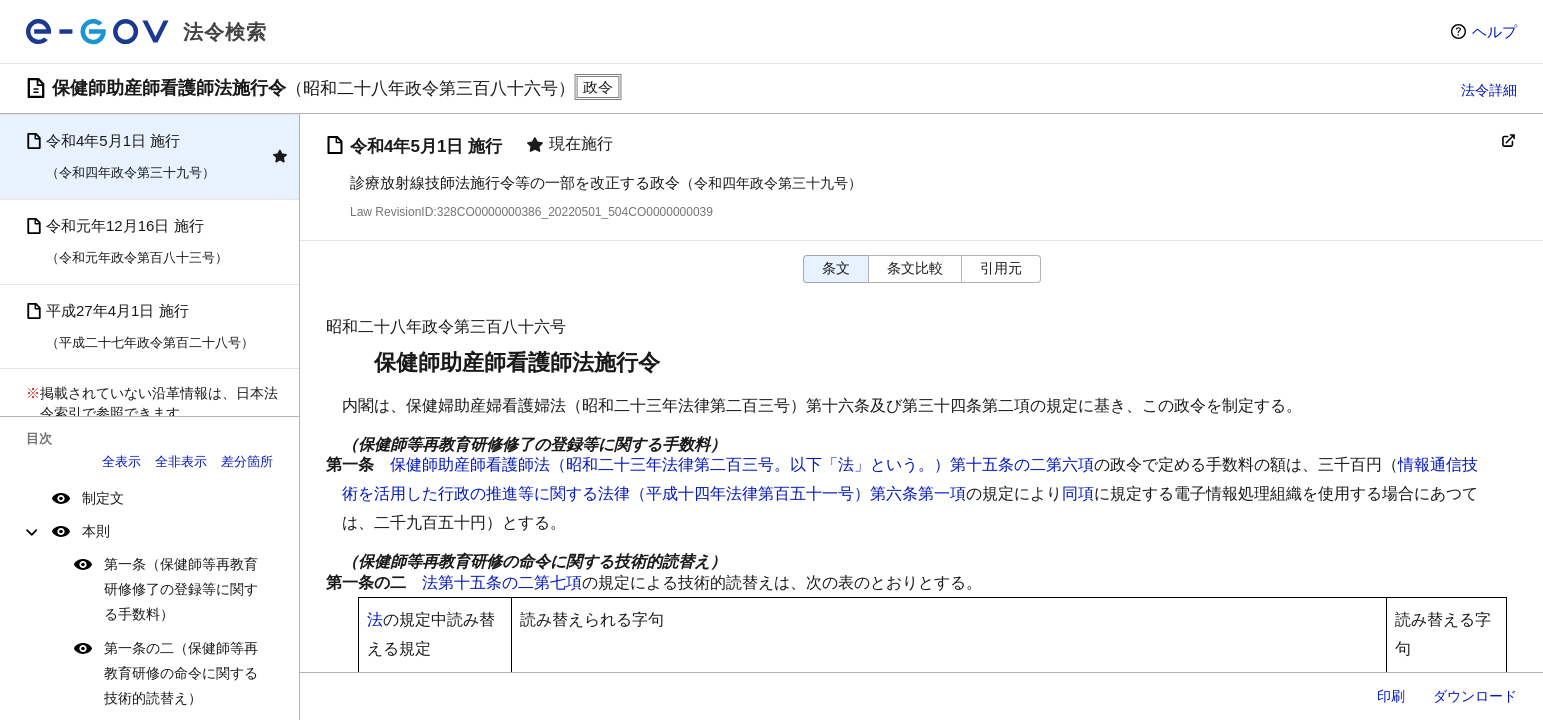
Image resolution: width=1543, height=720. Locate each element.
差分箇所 (247, 461)
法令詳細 (1489, 90)
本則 (96, 531)
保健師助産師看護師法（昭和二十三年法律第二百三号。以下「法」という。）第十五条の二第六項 (742, 464)
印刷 (1391, 696)
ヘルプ (1494, 31)
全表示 (121, 461)
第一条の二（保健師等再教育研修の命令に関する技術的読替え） (181, 673)
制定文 (103, 498)
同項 (1078, 493)
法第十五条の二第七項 (502, 582)
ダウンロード (1475, 696)
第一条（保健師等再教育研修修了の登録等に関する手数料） (181, 589)
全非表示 (181, 461)
